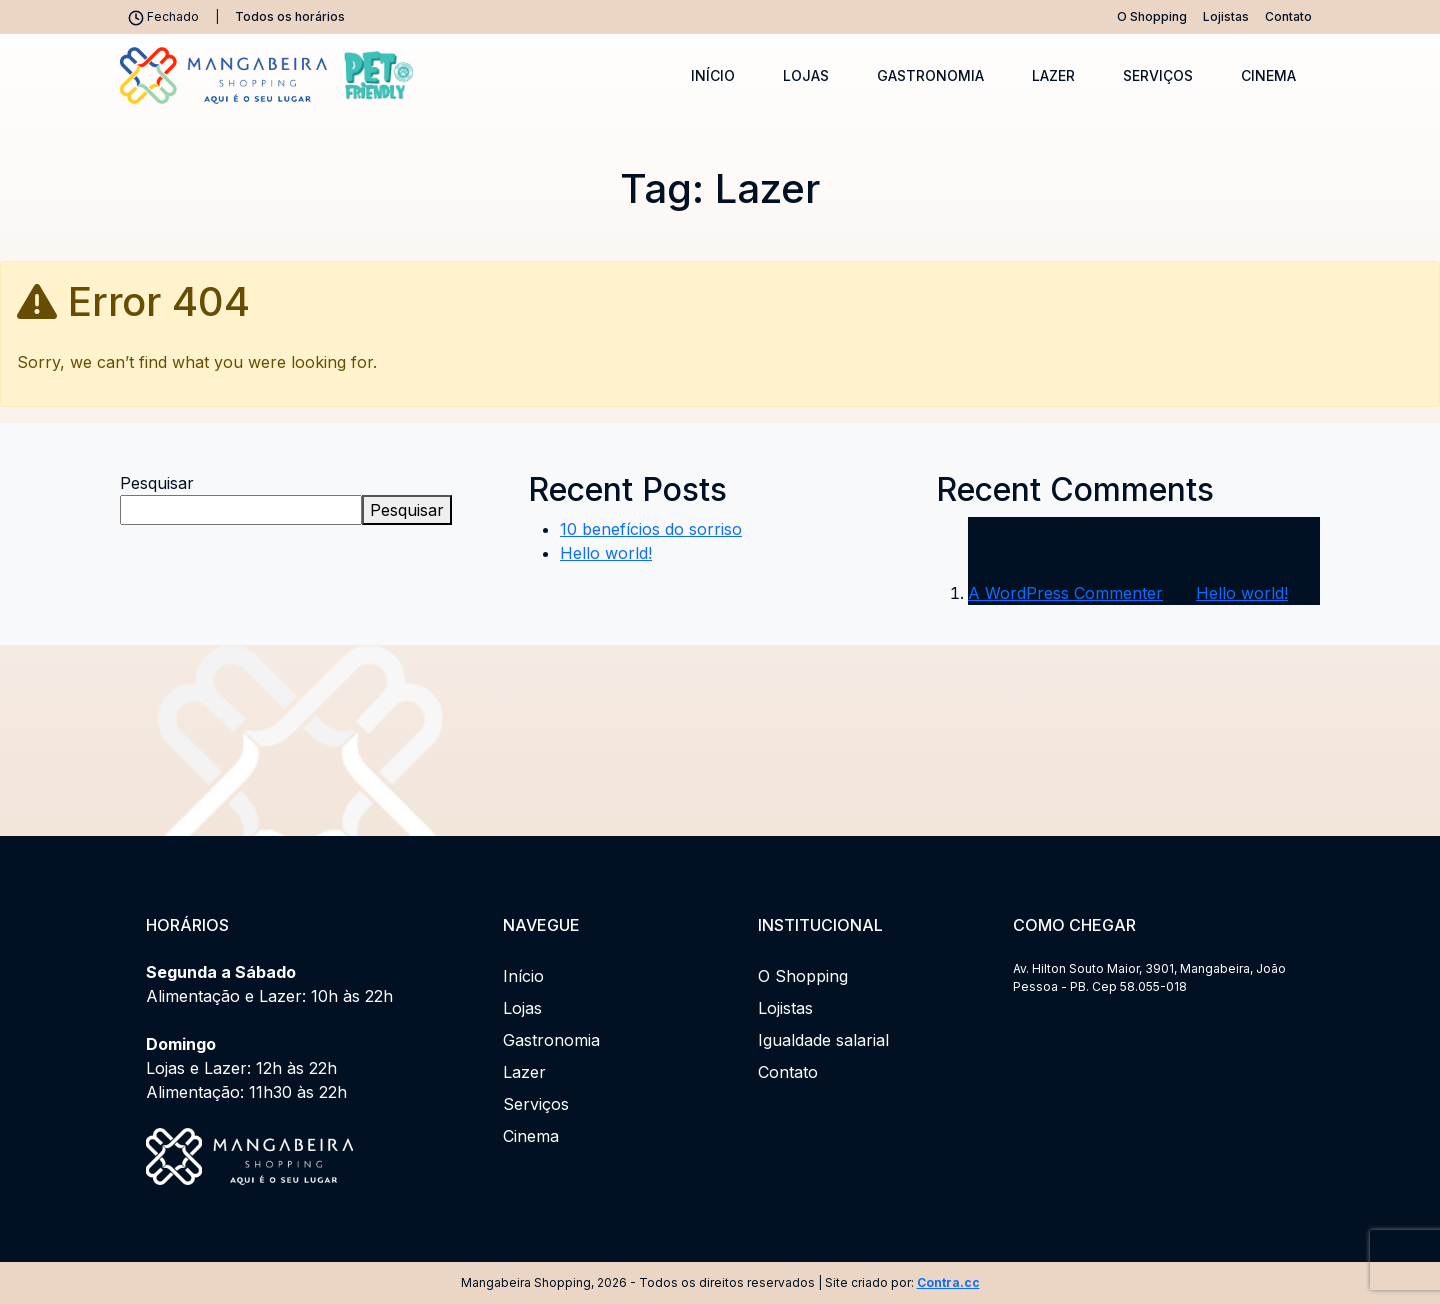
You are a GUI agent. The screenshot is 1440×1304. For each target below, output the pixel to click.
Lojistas (1226, 16)
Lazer (1053, 75)
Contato (1288, 16)
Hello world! (606, 553)
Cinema (1268, 75)
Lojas (806, 75)
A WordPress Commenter (1065, 593)
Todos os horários (290, 16)
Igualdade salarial (823, 1040)
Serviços (1158, 75)
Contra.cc (948, 1282)
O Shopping (1152, 16)
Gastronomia (930, 75)
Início (713, 75)
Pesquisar (157, 483)
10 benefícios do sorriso (651, 529)
